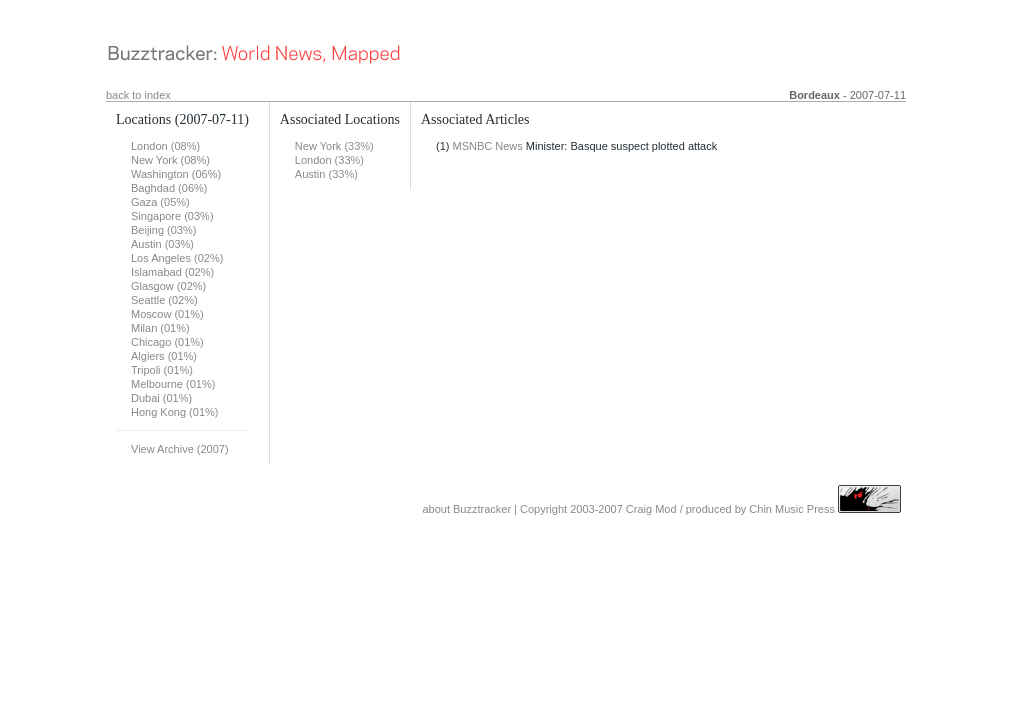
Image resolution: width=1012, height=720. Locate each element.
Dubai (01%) (161, 398)
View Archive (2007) (180, 449)
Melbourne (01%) (173, 384)
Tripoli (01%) (162, 370)
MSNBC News (488, 146)
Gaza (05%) (160, 202)
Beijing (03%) (163, 230)
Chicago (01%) (167, 342)
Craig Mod (651, 509)
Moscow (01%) (167, 314)
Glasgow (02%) (168, 286)
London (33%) (329, 160)
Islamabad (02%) (172, 272)
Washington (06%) (176, 174)
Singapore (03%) (172, 216)
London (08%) (165, 146)
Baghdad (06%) (169, 188)
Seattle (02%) (164, 300)
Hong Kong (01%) (174, 412)
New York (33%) (334, 146)
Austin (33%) (326, 174)
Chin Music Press (792, 509)
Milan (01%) (160, 328)
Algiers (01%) (164, 356)
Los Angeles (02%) (177, 258)
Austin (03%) (162, 244)
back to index (138, 95)
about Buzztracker (466, 509)
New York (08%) (170, 160)
